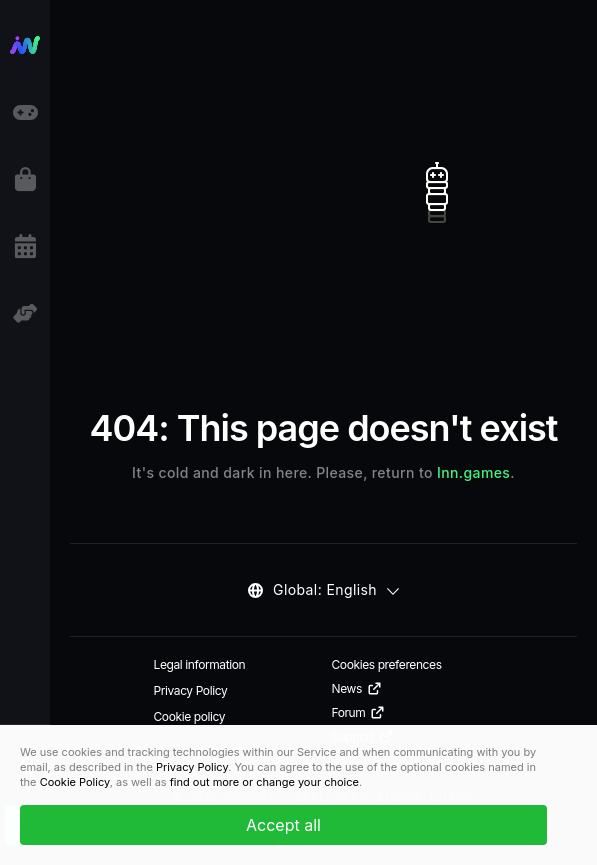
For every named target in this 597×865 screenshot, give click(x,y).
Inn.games (473, 472)
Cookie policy (190, 716)
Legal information (200, 664)
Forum (359, 713)
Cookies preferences (387, 664)
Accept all (283, 825)
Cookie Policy (75, 782)
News (357, 689)
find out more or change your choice (264, 782)
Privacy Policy (191, 690)
